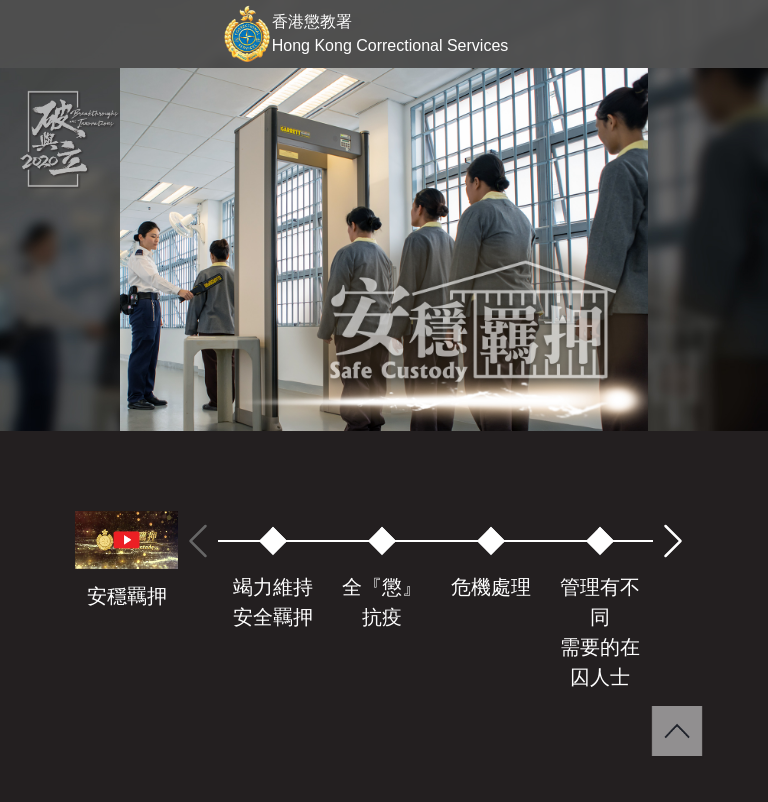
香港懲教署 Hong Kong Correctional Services (390, 33)
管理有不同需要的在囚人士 (600, 632)
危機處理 (491, 587)
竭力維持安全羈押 (273, 602)
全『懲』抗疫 (382, 602)
